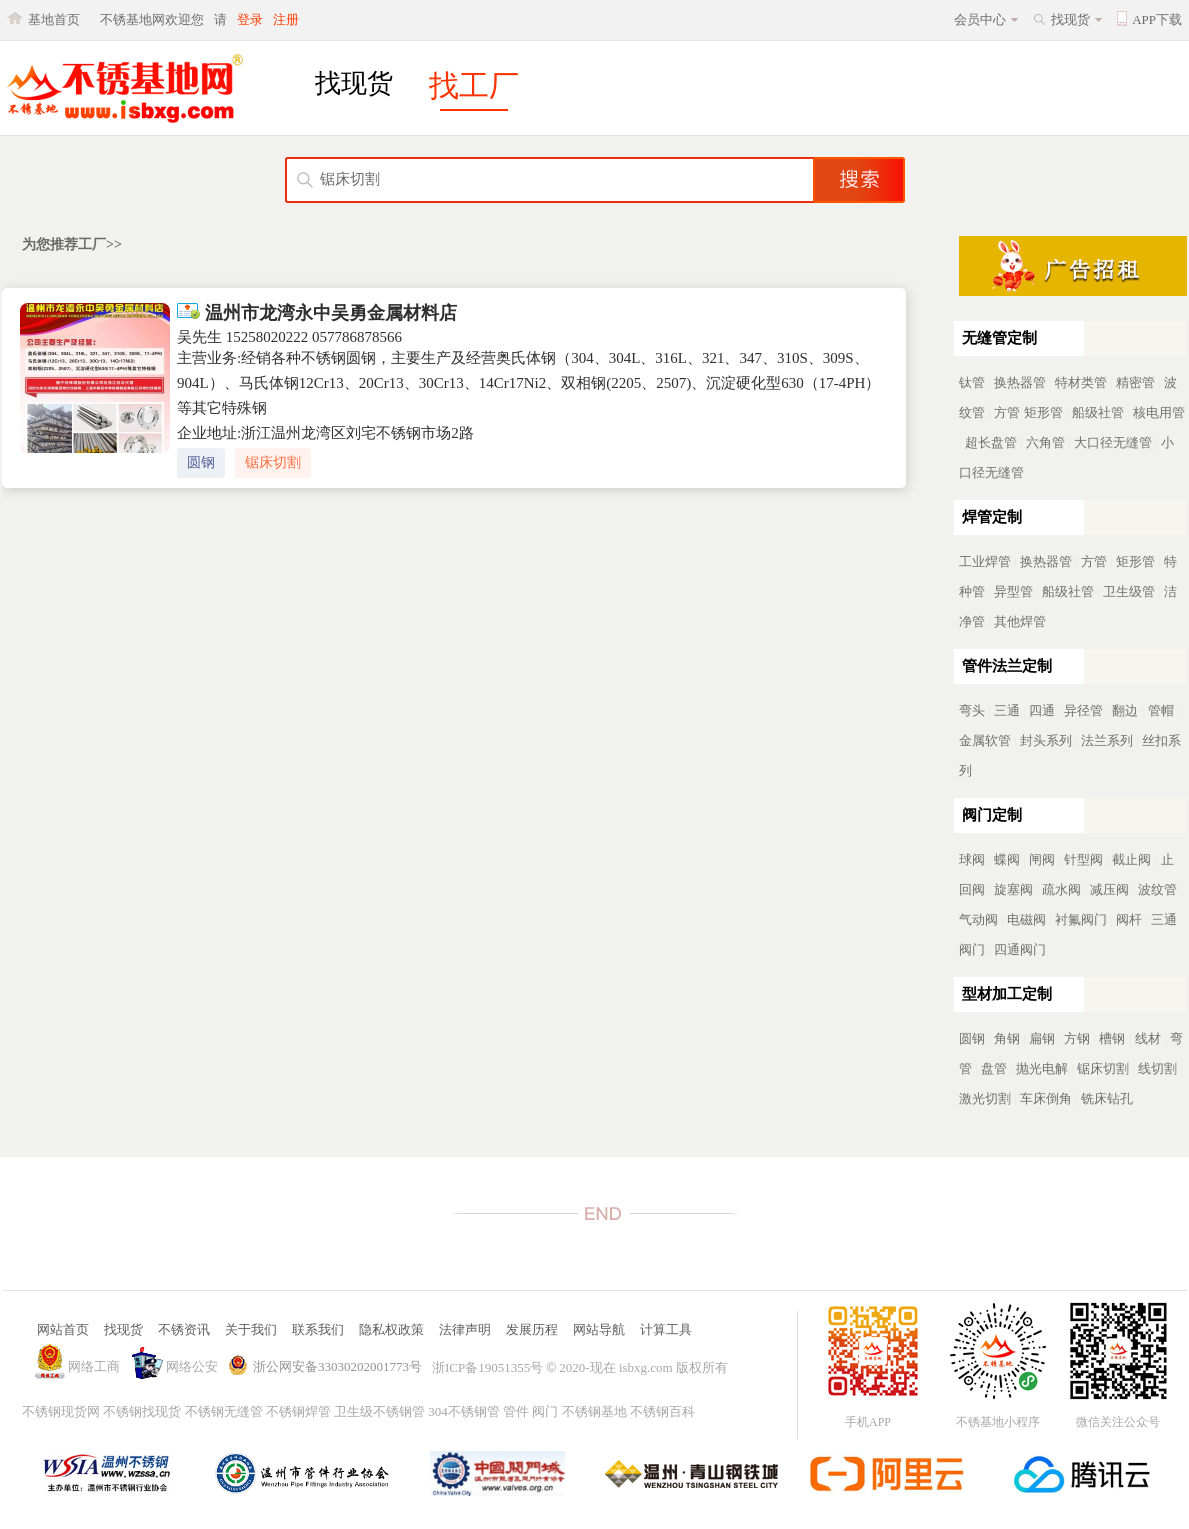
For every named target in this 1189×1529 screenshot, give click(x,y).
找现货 (1070, 19)
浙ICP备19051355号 (487, 1367)
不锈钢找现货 (142, 1411)
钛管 (972, 382)
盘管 (994, 1068)
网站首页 (63, 1329)
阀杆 (1129, 919)
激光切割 (985, 1098)
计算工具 (666, 1329)
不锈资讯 (184, 1329)
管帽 (1161, 710)
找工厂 (474, 85)
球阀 (972, 859)
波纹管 (1157, 889)
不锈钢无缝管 (224, 1411)
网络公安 (192, 1366)
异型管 (1013, 591)
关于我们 (251, 1329)
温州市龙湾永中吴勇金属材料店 (317, 313)
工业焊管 (985, 561)
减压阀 (1109, 889)
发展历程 (532, 1329)
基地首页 (54, 19)
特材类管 (1081, 382)
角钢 (1007, 1038)
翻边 (1125, 710)
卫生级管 (1129, 591)
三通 (1007, 710)
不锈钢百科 (662, 1411)
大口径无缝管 (1113, 442)
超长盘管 (991, 442)
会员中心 (980, 19)
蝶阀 (1007, 859)
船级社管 (1098, 412)
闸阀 (1042, 859)
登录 (250, 19)
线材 (1148, 1038)
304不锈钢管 (464, 1411)
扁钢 (1042, 1038)
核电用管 (1159, 412)
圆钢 (201, 462)
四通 (1042, 710)
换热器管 (1020, 382)
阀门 (545, 1411)
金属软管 (985, 740)
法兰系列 (1107, 740)
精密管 (1135, 382)
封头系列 (1046, 740)
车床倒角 (1046, 1098)
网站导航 (599, 1329)
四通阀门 (1020, 949)
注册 (286, 19)
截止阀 (1131, 859)
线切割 (1157, 1068)
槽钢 (1112, 1038)
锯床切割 (273, 462)
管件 (516, 1411)
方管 (1007, 412)
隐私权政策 (391, 1329)
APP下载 (1157, 19)
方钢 (1077, 1038)
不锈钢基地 (594, 1411)
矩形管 (1043, 412)
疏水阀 (1061, 889)
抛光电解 (1042, 1068)
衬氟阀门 (1081, 919)
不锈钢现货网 (61, 1411)
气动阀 (978, 919)
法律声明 (465, 1329)
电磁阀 (1026, 919)
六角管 (1045, 442)
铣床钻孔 (1107, 1098)
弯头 (972, 710)
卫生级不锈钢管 (379, 1411)
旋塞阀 (1013, 889)
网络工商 (94, 1366)
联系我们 (318, 1329)
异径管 (1083, 710)
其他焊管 (1020, 621)
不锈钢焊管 (298, 1411)
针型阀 (1083, 859)
